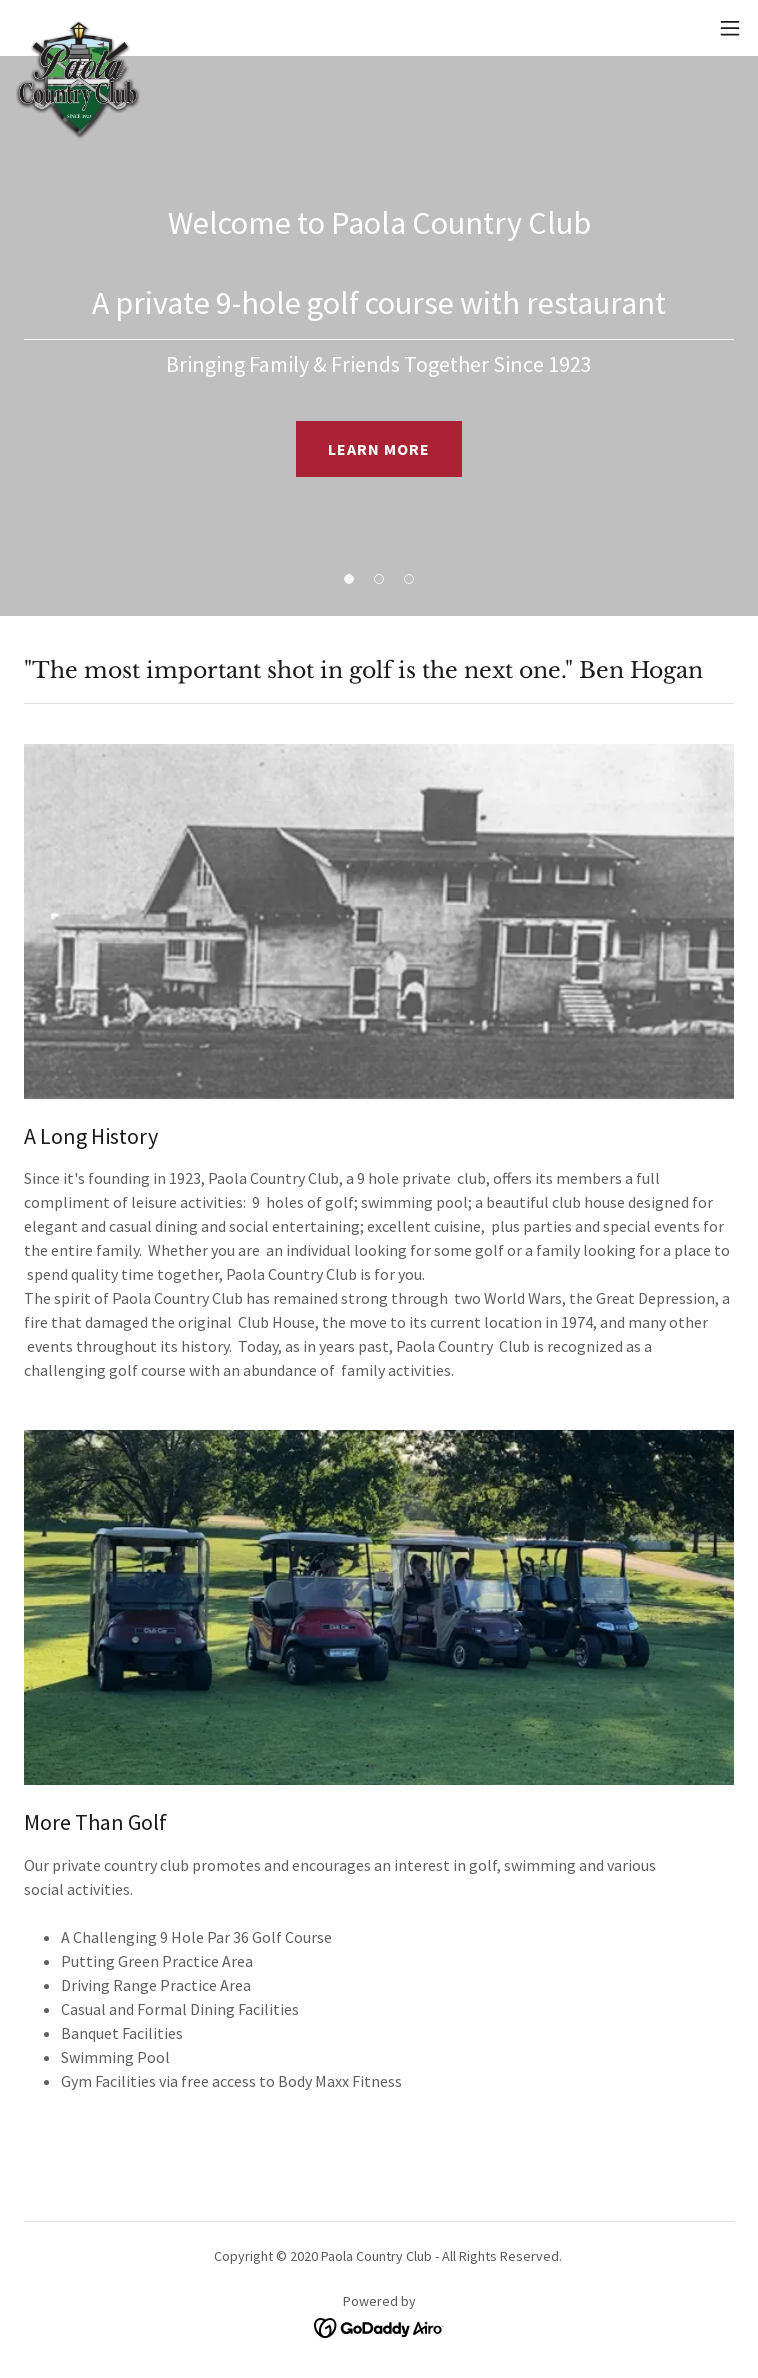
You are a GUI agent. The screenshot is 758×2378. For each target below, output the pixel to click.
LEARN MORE (379, 449)
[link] (78, 28)
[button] (730, 28)
